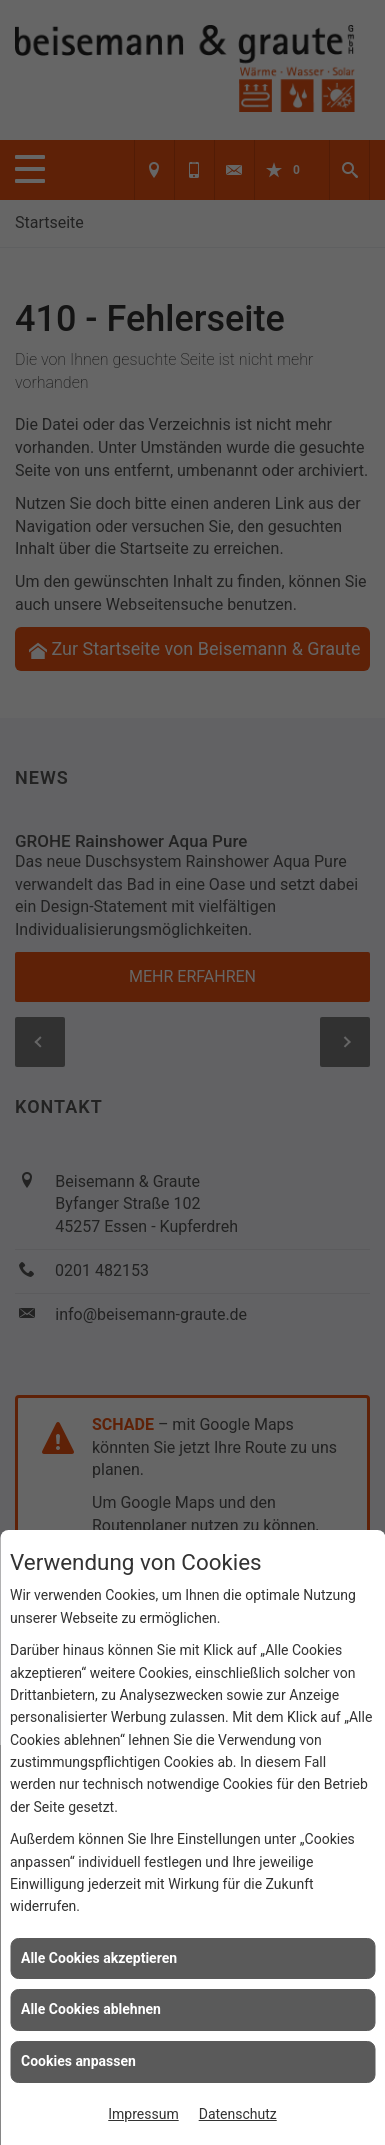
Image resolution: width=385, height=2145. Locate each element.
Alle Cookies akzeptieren (99, 1958)
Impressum (143, 2114)
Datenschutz (238, 2114)
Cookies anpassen (78, 2061)
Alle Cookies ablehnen (91, 2009)
